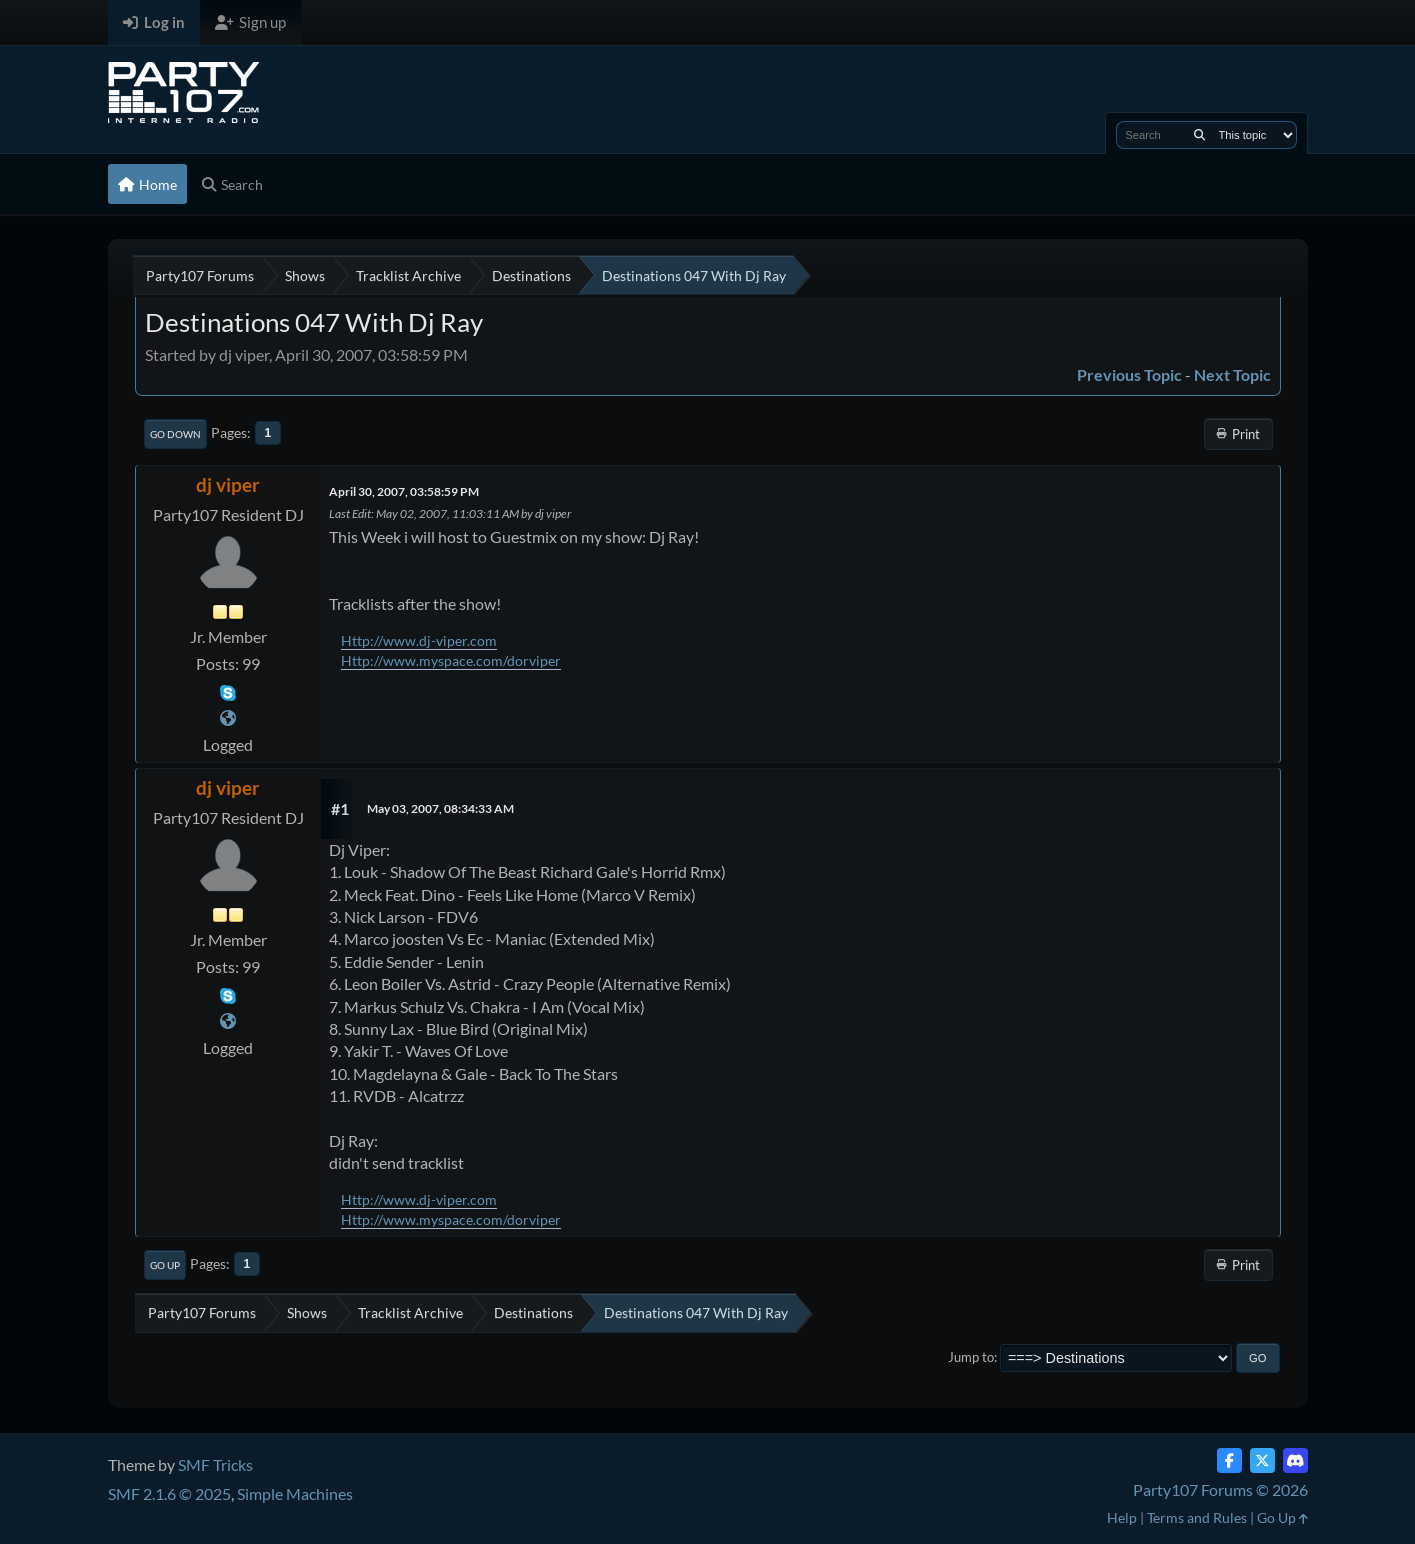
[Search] (1199, 135)
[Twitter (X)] (1262, 1460)
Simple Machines (295, 1493)
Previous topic (1129, 374)
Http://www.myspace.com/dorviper (451, 660)
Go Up (165, 1265)
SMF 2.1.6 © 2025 (169, 1493)
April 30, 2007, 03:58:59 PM (404, 491)
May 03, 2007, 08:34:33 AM (440, 808)
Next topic (1232, 374)
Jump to (971, 1357)
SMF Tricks (215, 1464)
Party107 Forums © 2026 (1220, 1489)
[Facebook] (1229, 1460)
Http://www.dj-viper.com (419, 640)
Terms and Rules (1197, 1517)
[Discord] (1295, 1460)
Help (1122, 1517)
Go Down (175, 434)
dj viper (228, 484)
